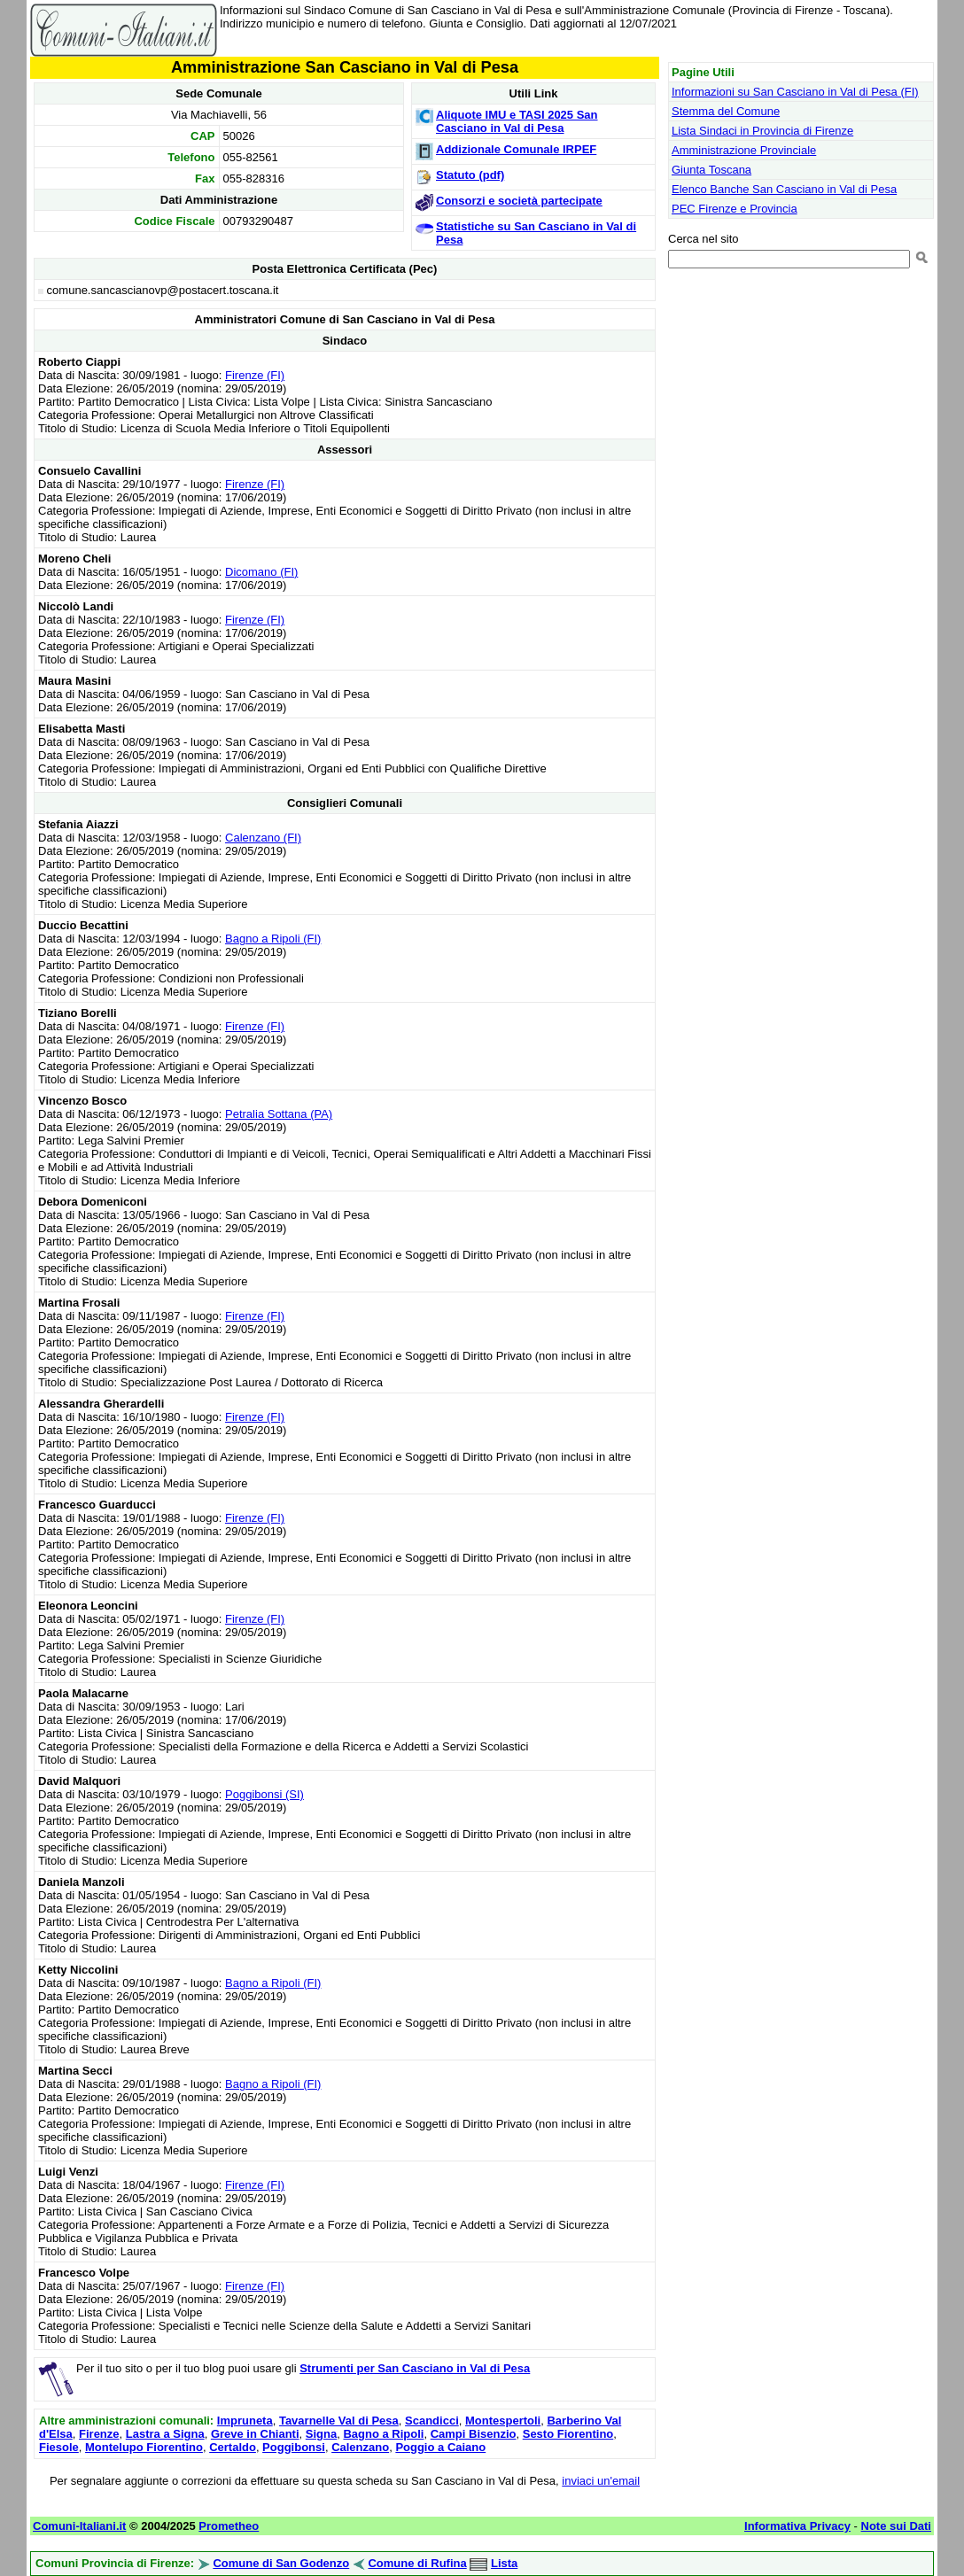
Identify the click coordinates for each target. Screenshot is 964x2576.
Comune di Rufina (417, 2563)
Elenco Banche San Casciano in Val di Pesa (784, 189)
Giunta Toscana (711, 169)
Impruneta (245, 2420)
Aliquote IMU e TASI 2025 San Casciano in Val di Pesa (517, 121)
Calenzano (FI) (263, 837)
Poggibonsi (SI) (264, 1794)
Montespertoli (502, 2420)
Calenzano (360, 2447)
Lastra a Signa (165, 2433)
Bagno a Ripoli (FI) (273, 938)
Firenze (99, 2433)
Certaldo (232, 2447)
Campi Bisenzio (474, 2433)
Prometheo (228, 2526)
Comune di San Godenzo (281, 2563)
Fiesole (59, 2447)
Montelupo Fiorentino (144, 2447)
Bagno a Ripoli (383, 2433)
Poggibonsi (293, 2447)
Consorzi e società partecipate (519, 200)
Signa (321, 2433)
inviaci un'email (601, 2480)
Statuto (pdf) (470, 175)
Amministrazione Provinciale (744, 150)
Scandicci (432, 2420)
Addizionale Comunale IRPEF (516, 149)
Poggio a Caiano (440, 2447)
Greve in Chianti (255, 2433)
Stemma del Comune (726, 111)
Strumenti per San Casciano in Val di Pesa (414, 2368)
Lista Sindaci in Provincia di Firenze (762, 130)
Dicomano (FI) (261, 571)
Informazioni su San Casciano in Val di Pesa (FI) (795, 91)
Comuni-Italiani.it (79, 2526)
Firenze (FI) (254, 375)
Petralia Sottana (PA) (278, 1114)
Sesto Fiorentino (568, 2433)
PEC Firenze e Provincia (734, 208)
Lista (504, 2563)
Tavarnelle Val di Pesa (339, 2420)
